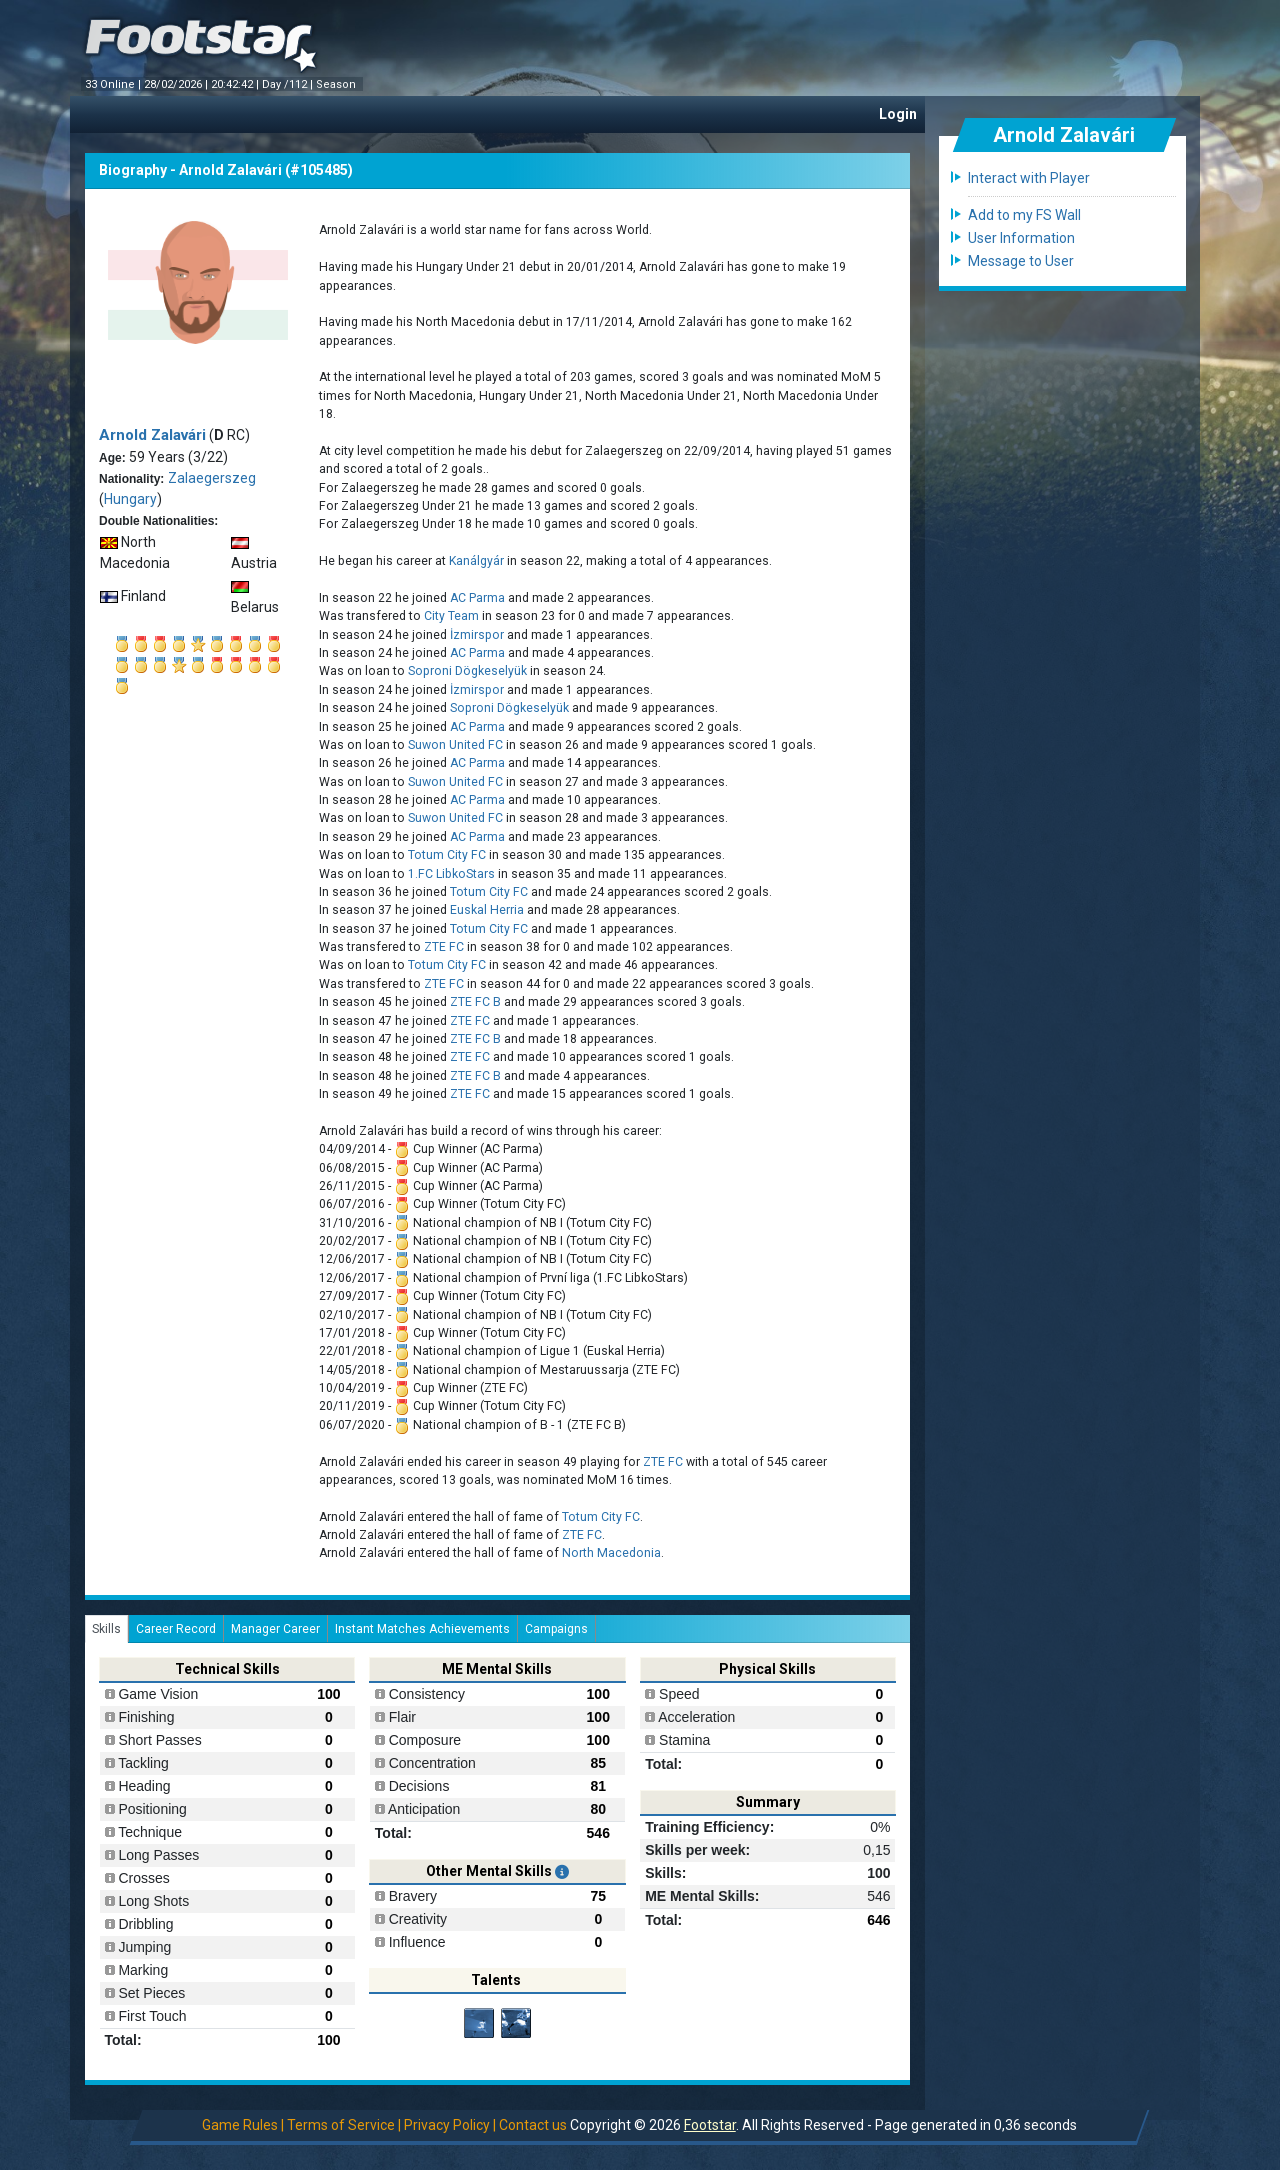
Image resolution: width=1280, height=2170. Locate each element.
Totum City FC (447, 855)
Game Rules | (243, 2125)
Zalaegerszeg (212, 478)
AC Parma (477, 598)
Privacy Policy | (450, 2125)
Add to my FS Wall (1024, 215)
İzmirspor (478, 635)
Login (898, 114)
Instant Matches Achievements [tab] (422, 1629)
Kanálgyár (476, 561)
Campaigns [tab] (556, 1629)
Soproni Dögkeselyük (467, 671)
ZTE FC (444, 947)
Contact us (533, 2125)
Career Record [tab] (176, 1629)
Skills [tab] (106, 1629)
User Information (1021, 238)
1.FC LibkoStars (451, 874)
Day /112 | (289, 84)
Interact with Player (1029, 178)
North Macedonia (611, 1553)
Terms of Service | (344, 2125)
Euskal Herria (487, 910)
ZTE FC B (475, 1002)
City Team (451, 616)
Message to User (1021, 261)
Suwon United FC (455, 745)
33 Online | (114, 84)
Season (337, 84)
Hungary (130, 499)
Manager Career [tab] (275, 1629)
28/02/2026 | (177, 84)
